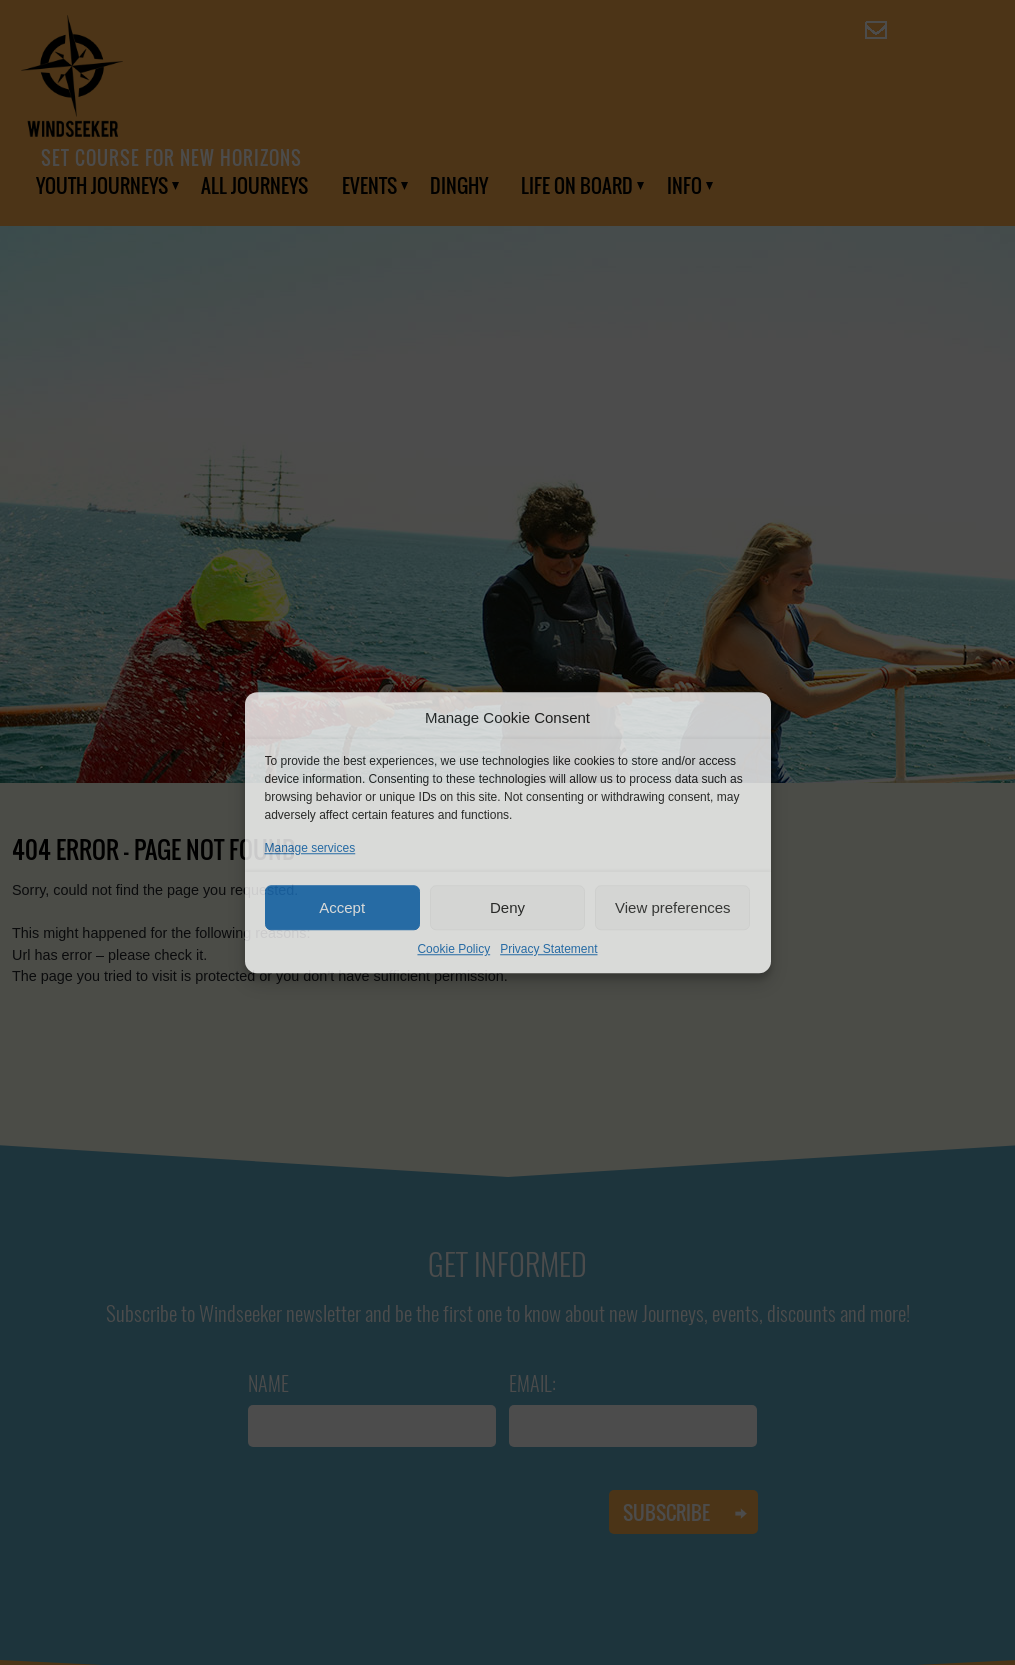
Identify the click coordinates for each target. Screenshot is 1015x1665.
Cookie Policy (453, 949)
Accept (342, 907)
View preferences (673, 907)
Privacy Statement (548, 949)
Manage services (310, 848)
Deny (507, 907)
